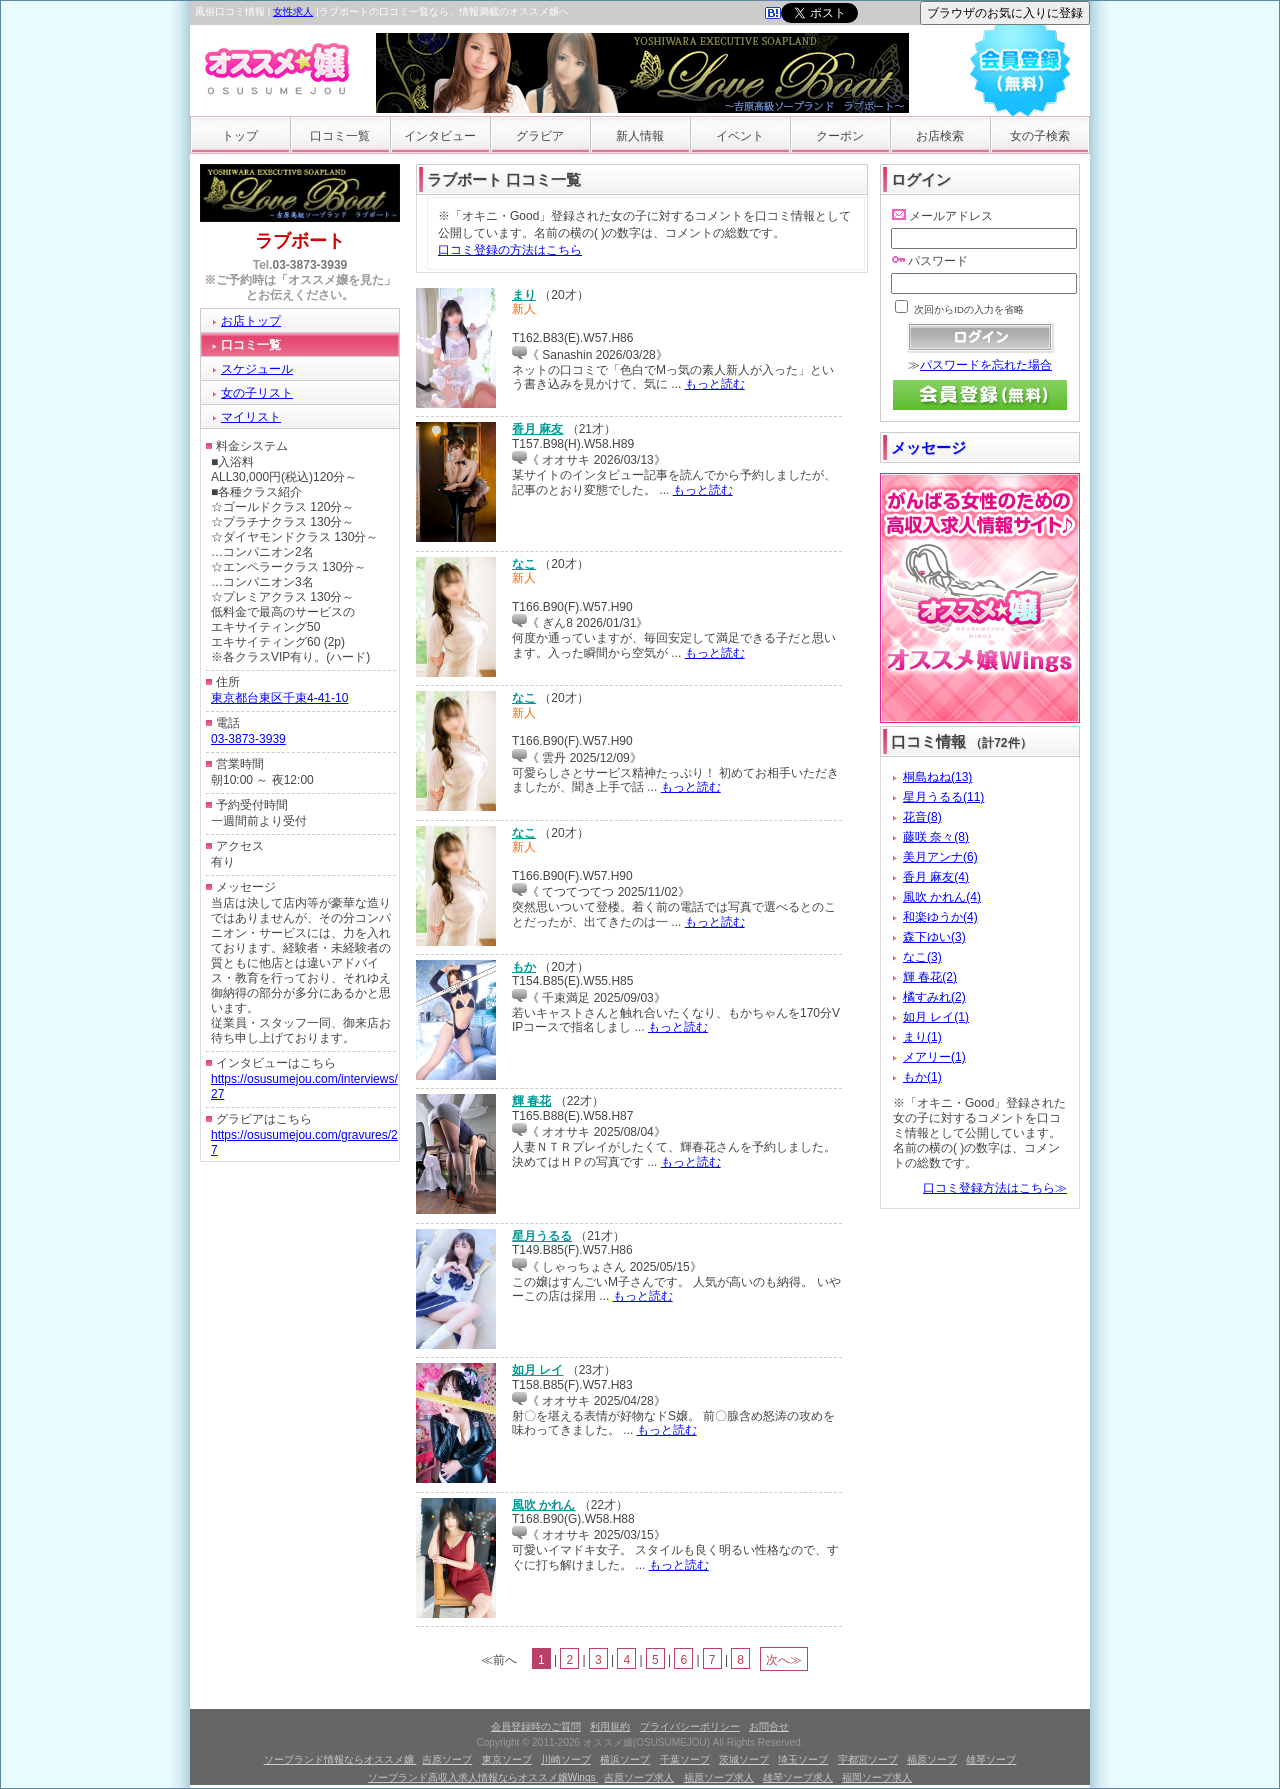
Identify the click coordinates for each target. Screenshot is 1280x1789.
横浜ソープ (625, 1759)
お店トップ (251, 321)
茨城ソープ (744, 1759)
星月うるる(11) (943, 797)
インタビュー (440, 136)
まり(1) (922, 1037)
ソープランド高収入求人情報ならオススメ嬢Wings (483, 1777)
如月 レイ (537, 1370)
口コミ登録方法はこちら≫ (995, 1188)
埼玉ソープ (803, 1759)
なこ (524, 564)
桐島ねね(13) (937, 777)
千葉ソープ (685, 1759)
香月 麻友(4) (936, 877)
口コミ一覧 (340, 136)
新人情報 (640, 136)
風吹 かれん (543, 1505)
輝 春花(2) (930, 977)
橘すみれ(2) (934, 997)
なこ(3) (922, 957)
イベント (740, 136)
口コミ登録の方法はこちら (510, 250)
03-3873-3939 (310, 265)
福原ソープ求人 (719, 1777)
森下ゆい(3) (934, 937)
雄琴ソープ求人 (798, 1777)
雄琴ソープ (991, 1759)
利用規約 (610, 1726)
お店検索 (940, 136)
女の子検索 (1040, 136)
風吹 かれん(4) (942, 897)
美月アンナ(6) (940, 857)
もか (524, 967)
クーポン (840, 136)
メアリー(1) (934, 1057)
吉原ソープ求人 (639, 1777)
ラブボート (300, 241)
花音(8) (922, 817)
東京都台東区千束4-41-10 (279, 698)
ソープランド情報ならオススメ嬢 (340, 1759)
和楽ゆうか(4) (940, 917)
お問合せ (769, 1726)
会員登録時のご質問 (536, 1726)
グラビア (540, 136)
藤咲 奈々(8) (936, 837)
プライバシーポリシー (690, 1726)
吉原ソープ (447, 1759)
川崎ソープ (566, 1759)
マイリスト (251, 417)
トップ (240, 136)
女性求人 (293, 11)
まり (524, 295)
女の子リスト (257, 393)
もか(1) (922, 1077)
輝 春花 (531, 1101)
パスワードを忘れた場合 (986, 365)
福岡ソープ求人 (877, 1777)
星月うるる (542, 1236)
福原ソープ (932, 1759)
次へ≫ (784, 1660)
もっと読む (715, 384)
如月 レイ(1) (936, 1017)
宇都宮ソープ (868, 1759)
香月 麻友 (537, 429)
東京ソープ (507, 1759)
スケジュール (257, 369)
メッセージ (928, 447)
